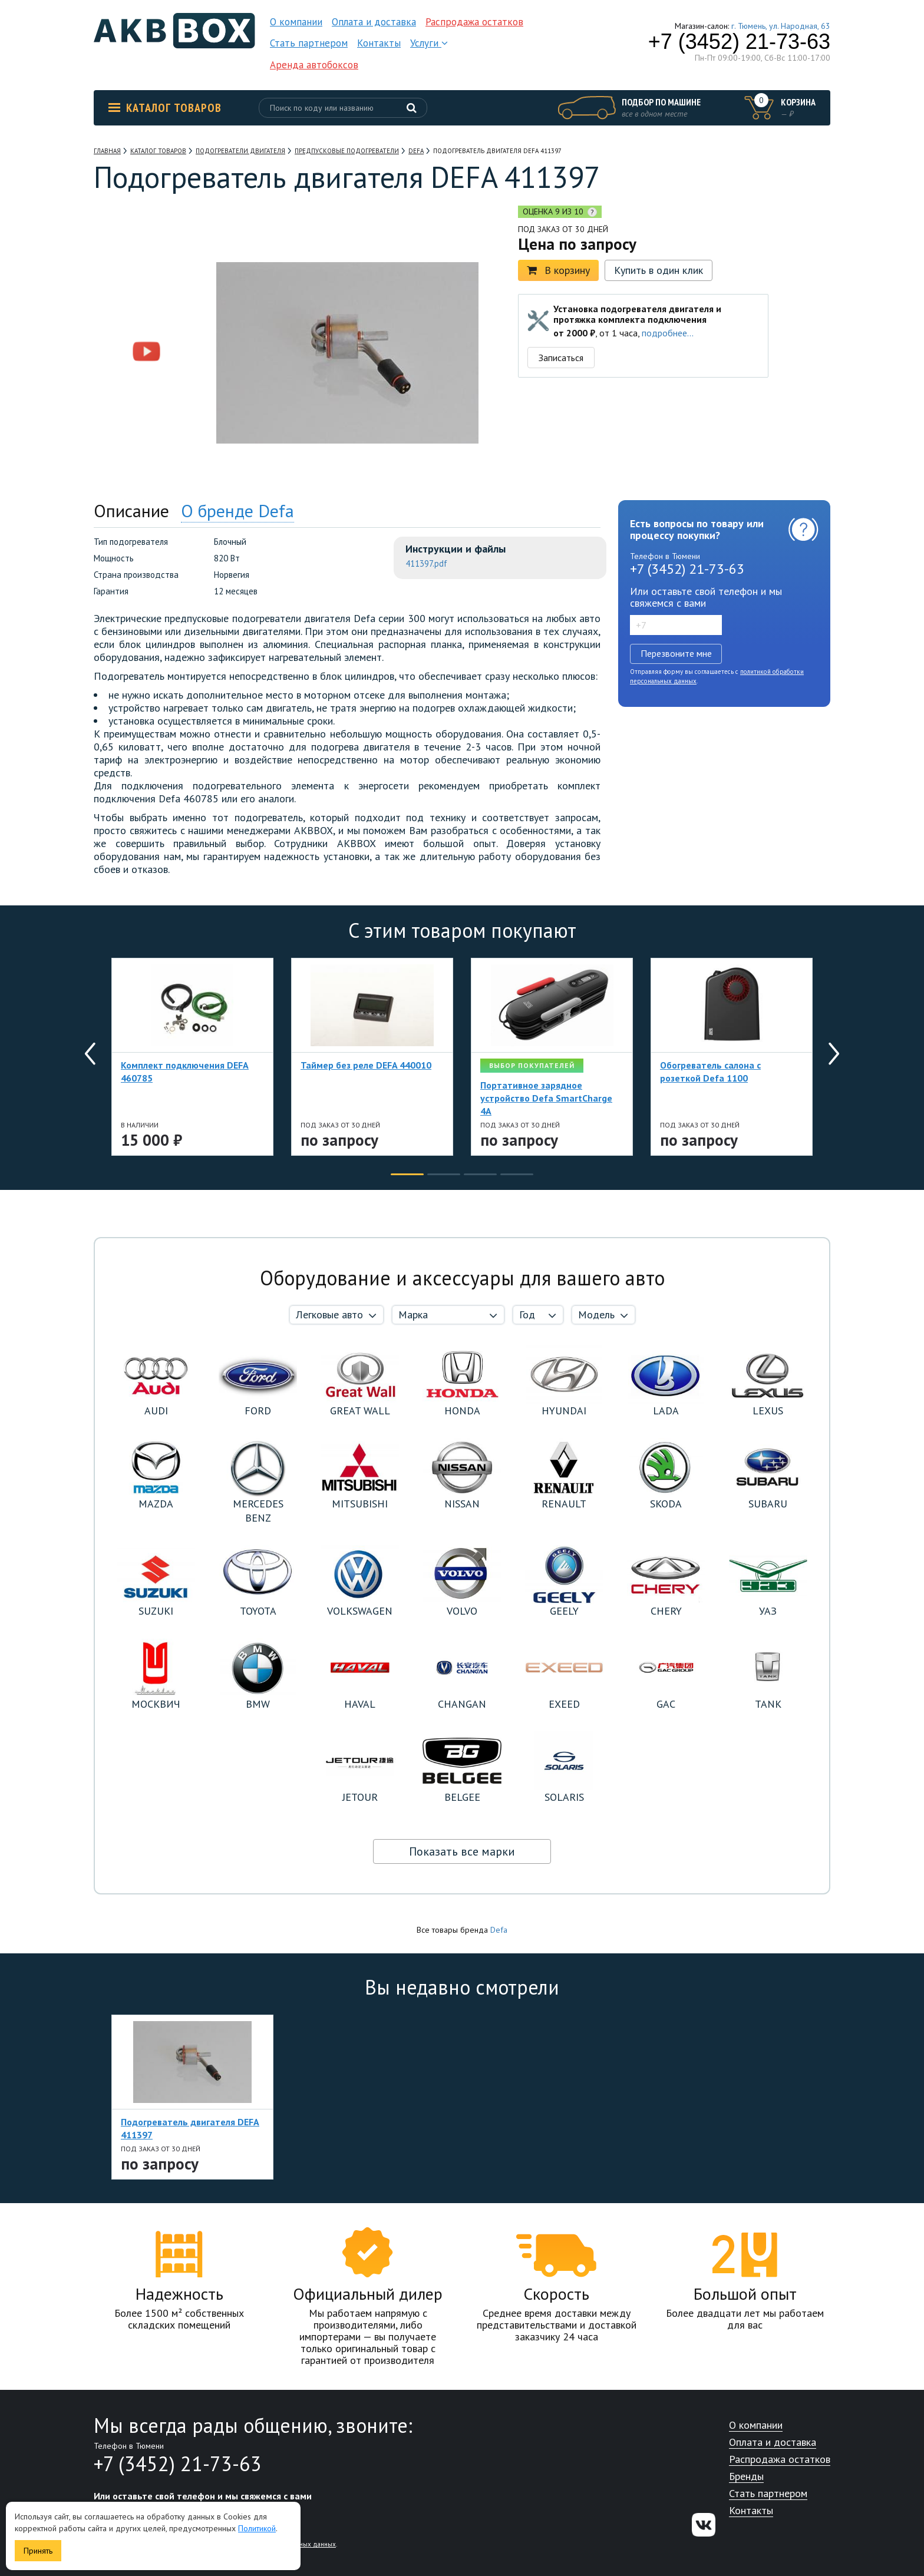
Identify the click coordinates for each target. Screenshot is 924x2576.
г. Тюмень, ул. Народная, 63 (780, 26)
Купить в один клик (658, 270)
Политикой (257, 2528)
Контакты (379, 43)
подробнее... (668, 333)
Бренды (746, 2477)
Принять (38, 2550)
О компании (296, 21)
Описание (131, 510)
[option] (147, 278)
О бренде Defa (237, 510)
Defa (498, 1929)
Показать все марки (462, 1851)
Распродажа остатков (474, 21)
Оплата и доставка (374, 21)
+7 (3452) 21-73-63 (739, 42)
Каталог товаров (165, 107)
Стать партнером (309, 43)
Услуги (429, 43)
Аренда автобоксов (314, 64)
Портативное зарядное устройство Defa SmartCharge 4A (546, 1098)
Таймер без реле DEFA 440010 (366, 1065)
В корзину (558, 270)
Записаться (561, 357)
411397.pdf (426, 563)
